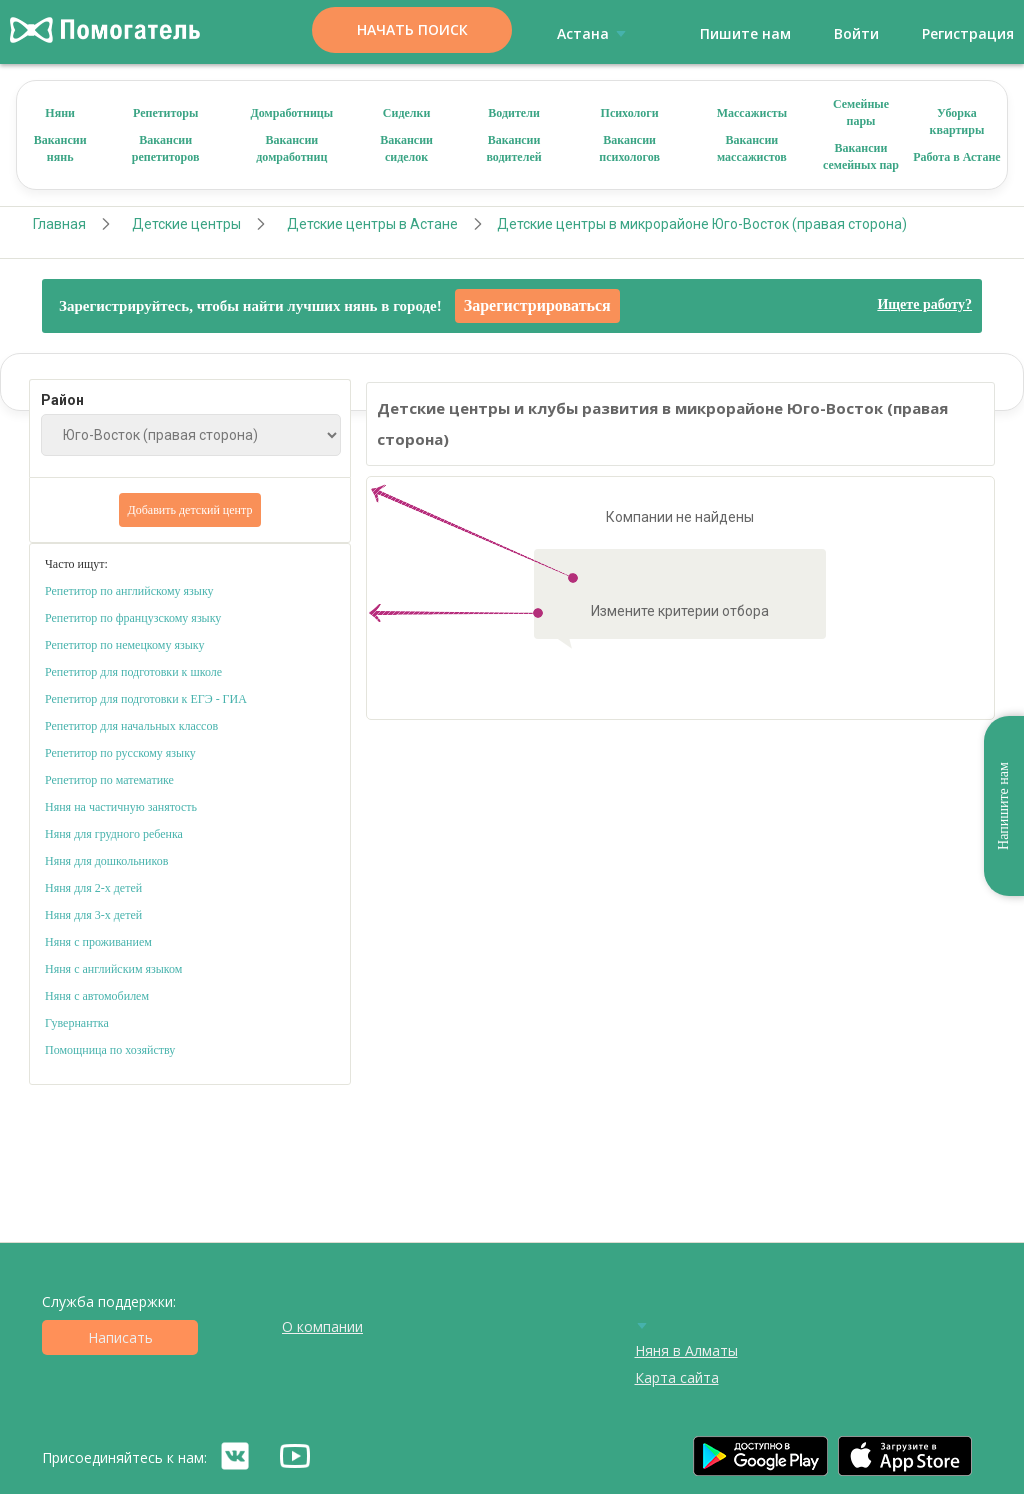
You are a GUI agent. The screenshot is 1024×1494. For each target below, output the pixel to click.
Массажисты (752, 113)
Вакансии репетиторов (166, 148)
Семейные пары (861, 112)
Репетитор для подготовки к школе (133, 672)
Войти (856, 33)
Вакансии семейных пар (861, 156)
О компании (322, 1326)
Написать (120, 1337)
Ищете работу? (924, 304)
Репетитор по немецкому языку (124, 645)
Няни (60, 113)
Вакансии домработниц (291, 148)
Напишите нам (1003, 807)
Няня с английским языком (113, 969)
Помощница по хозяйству (110, 1050)
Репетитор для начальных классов (131, 726)
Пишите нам (745, 33)
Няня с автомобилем (97, 996)
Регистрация (968, 33)
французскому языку (169, 618)
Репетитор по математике (109, 780)
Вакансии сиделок (406, 148)
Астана (595, 33)
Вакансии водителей (513, 148)
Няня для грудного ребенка (114, 834)
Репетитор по (79, 618)
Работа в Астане (957, 157)
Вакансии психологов (629, 148)
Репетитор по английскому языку (129, 591)
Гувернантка (77, 1023)
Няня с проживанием (98, 942)
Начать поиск (412, 29)
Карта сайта (677, 1377)
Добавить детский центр (190, 510)
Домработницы (292, 113)
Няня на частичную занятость (121, 807)
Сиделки (407, 113)
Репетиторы (165, 113)
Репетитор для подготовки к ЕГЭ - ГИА (146, 699)
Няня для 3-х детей (93, 915)
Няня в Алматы (686, 1350)
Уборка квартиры (957, 121)
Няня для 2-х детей (93, 888)
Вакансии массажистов (752, 148)
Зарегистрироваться (537, 305)
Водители (514, 113)
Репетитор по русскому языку (120, 753)
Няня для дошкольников (106, 861)
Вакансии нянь (60, 148)
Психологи (630, 113)
